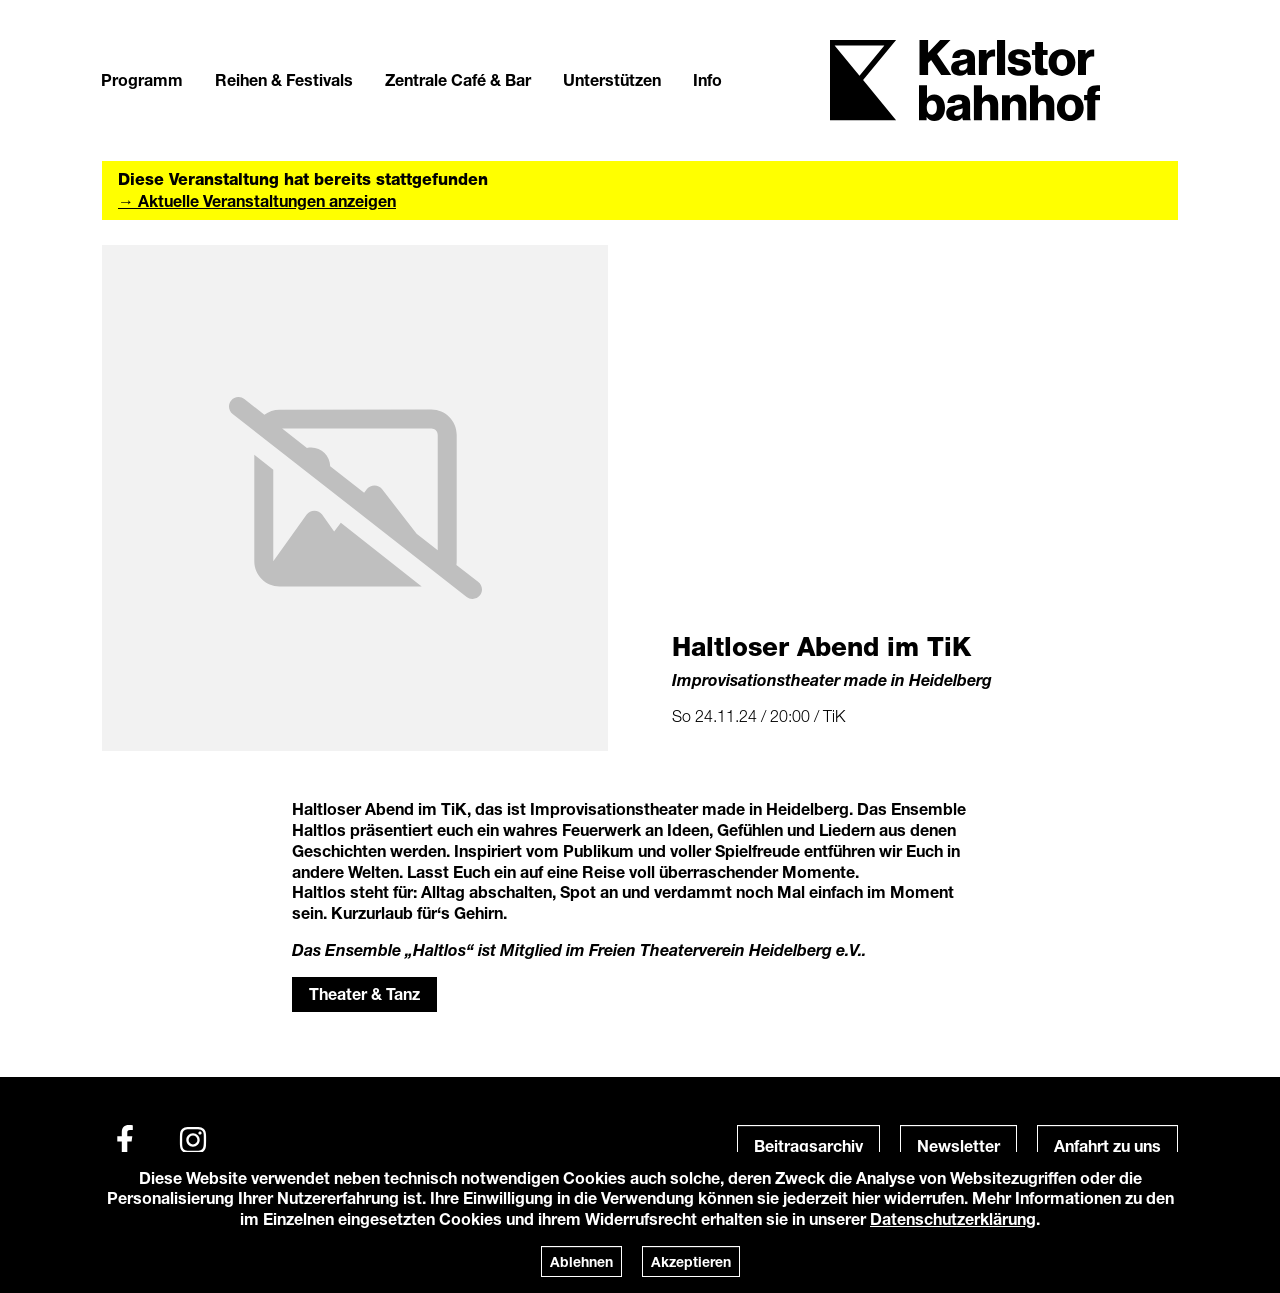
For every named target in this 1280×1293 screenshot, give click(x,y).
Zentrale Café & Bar (458, 79)
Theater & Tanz (364, 993)
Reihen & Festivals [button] (284, 79)
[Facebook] (125, 1140)
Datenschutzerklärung (953, 1218)
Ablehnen (581, 1261)
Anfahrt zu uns (1107, 1145)
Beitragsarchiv (808, 1145)
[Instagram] (193, 1140)
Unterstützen (612, 79)
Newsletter (958, 1145)
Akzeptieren (691, 1261)
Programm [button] (142, 79)
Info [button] (707, 79)
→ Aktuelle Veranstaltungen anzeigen (257, 200)
